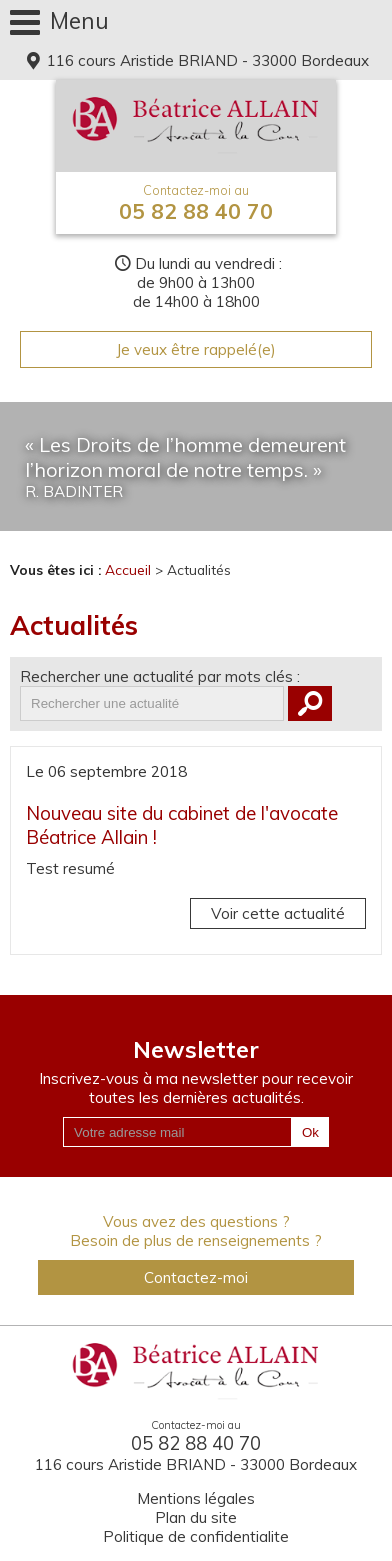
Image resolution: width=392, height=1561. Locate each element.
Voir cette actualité (278, 913)
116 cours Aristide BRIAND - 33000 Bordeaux (206, 60)
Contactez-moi (196, 1277)
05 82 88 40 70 (196, 203)
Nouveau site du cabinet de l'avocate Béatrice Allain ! (182, 825)
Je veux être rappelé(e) (196, 349)
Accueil (128, 569)
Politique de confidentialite (196, 1536)
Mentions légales (196, 1498)
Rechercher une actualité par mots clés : (160, 676)
